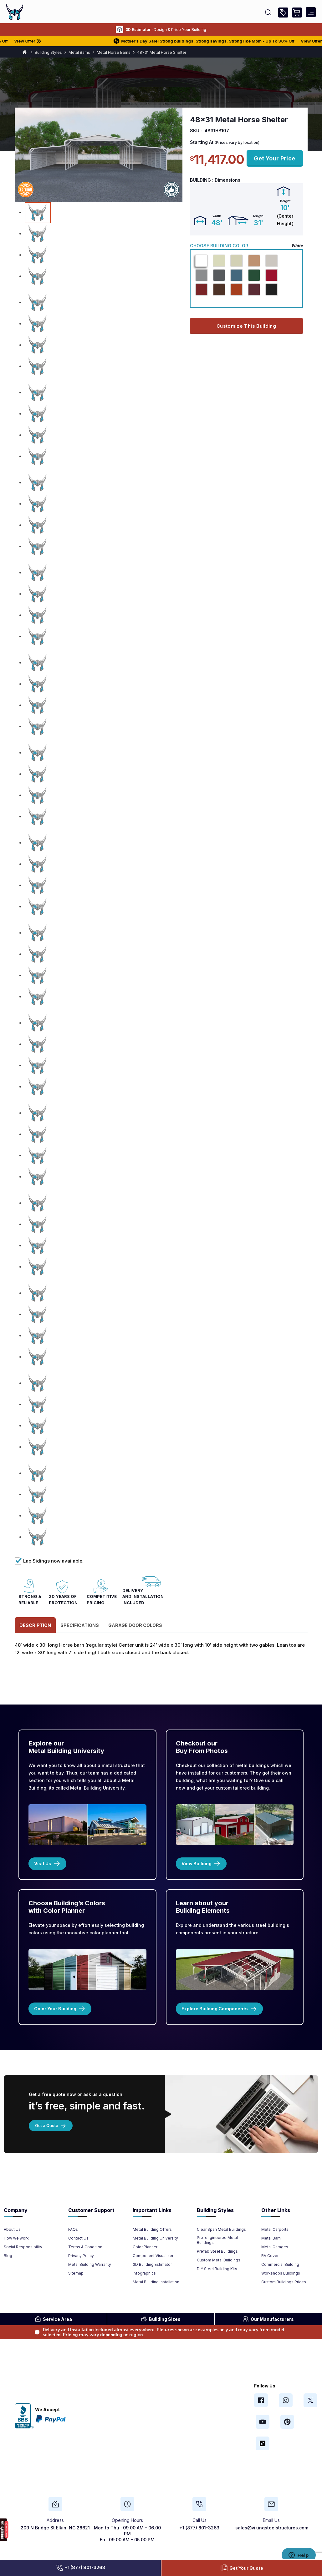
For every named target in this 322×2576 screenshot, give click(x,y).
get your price (274, 158)
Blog (8, 2255)
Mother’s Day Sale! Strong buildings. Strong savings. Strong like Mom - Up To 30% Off (218, 41)
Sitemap (76, 2273)
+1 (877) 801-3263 (80, 2568)
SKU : (196, 130)
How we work (16, 2238)
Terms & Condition (85, 2247)
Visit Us (47, 1863)
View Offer (45, 41)
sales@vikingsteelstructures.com (271, 2527)
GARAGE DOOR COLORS (135, 1625)
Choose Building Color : (220, 245)
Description (35, 1625)
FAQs (73, 2229)
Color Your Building (60, 2009)
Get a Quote (50, 2125)
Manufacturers (268, 2319)
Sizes (161, 2319)
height (285, 201)
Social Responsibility (23, 2247)
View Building (201, 1863)
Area (53, 2319)
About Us (12, 2229)
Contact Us (78, 2238)
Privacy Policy (81, 2255)
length (258, 216)
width (216, 216)
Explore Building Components (219, 2009)
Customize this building (246, 326)
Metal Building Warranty (89, 2264)
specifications (79, 1625)
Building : (201, 180)
